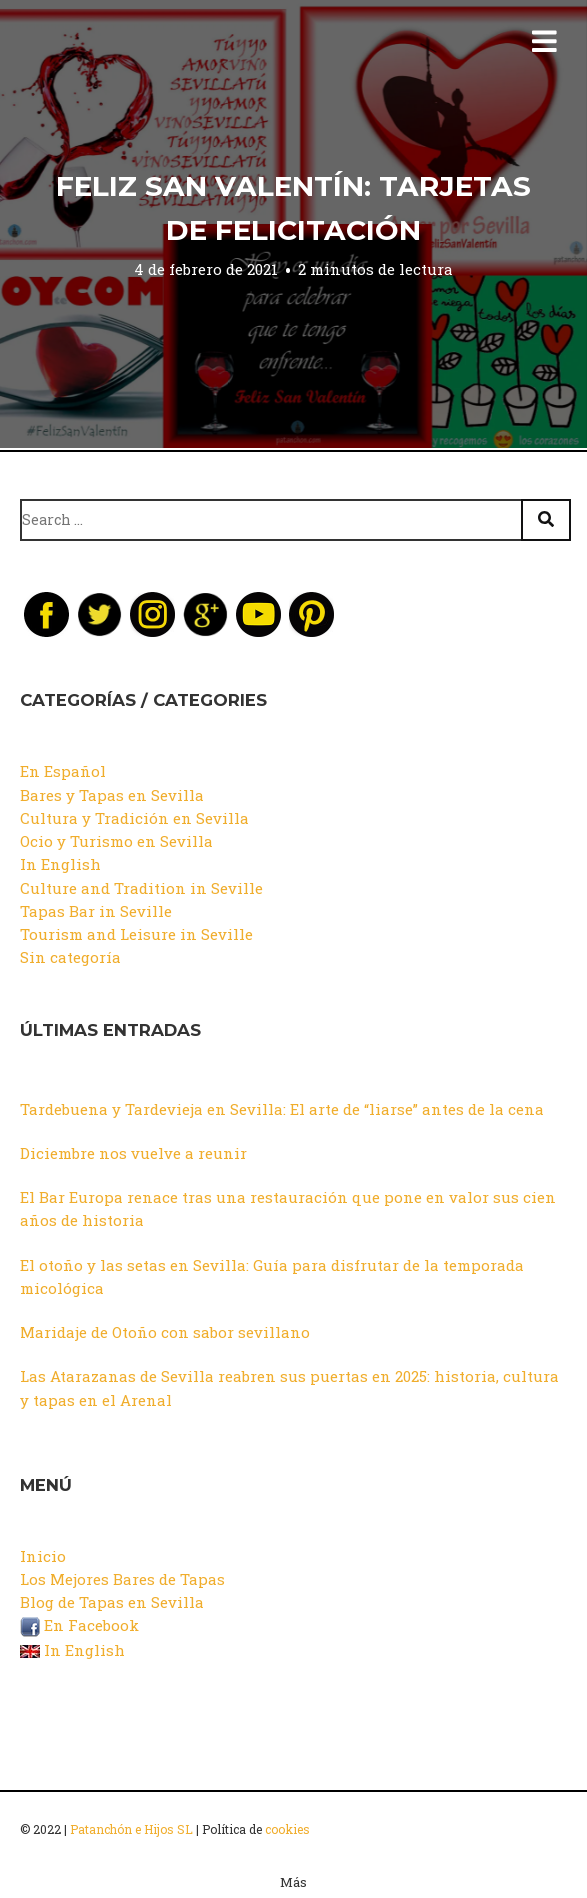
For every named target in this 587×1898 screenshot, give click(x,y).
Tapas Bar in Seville (96, 911)
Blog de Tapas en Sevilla (112, 1602)
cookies (287, 1829)
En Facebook (79, 1625)
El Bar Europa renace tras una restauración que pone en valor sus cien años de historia (288, 1208)
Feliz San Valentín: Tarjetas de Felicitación (293, 208)
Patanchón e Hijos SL (131, 1829)
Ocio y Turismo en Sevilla (116, 841)
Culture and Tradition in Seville (141, 888)
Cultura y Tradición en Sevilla (134, 818)
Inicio (43, 1556)
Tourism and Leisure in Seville (136, 934)
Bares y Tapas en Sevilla (112, 795)
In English (60, 864)
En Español (63, 771)
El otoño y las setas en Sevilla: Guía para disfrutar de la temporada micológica (272, 1276)
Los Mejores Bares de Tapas (122, 1579)
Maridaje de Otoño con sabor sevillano (165, 1332)
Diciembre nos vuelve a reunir (133, 1153)
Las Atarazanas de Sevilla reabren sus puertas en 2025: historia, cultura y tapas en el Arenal (289, 1387)
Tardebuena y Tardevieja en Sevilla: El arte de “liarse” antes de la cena (282, 1109)
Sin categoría (70, 957)
